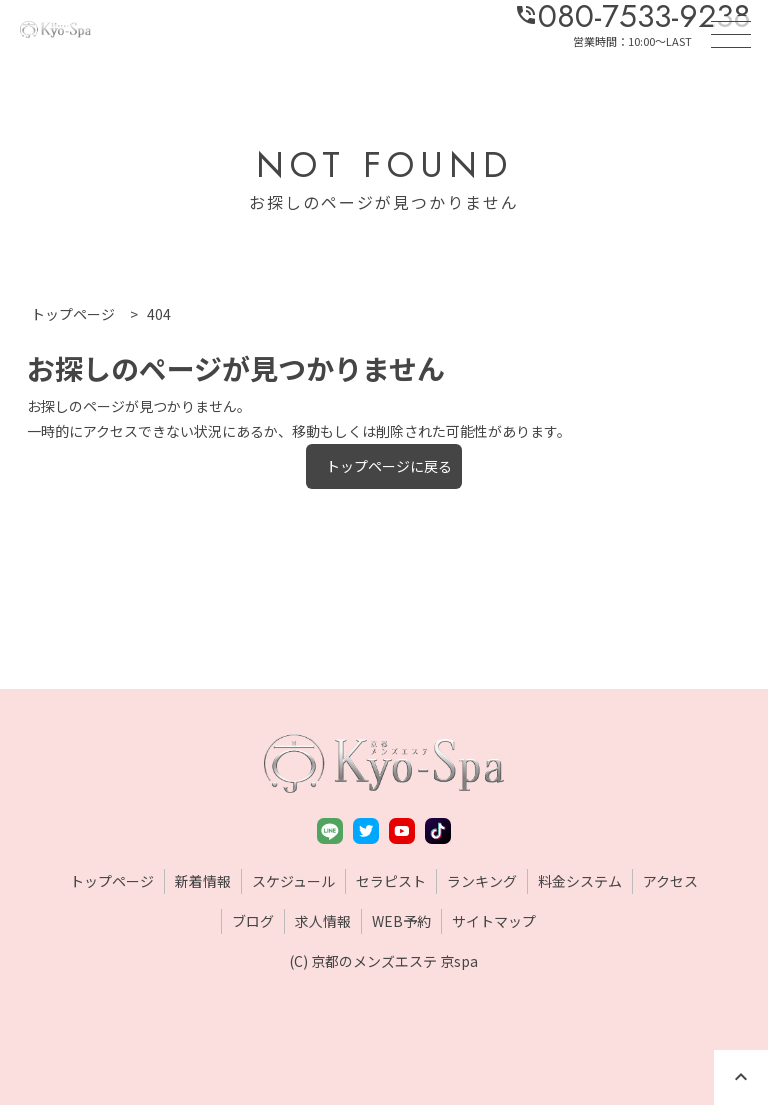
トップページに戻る (389, 466)
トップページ (112, 881)
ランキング (482, 881)
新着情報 (203, 881)
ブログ (253, 921)
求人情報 (323, 921)
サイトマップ (494, 921)
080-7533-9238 (632, 16)
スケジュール (293, 881)
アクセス (670, 881)
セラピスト (391, 881)
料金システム (580, 881)
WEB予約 (401, 921)
